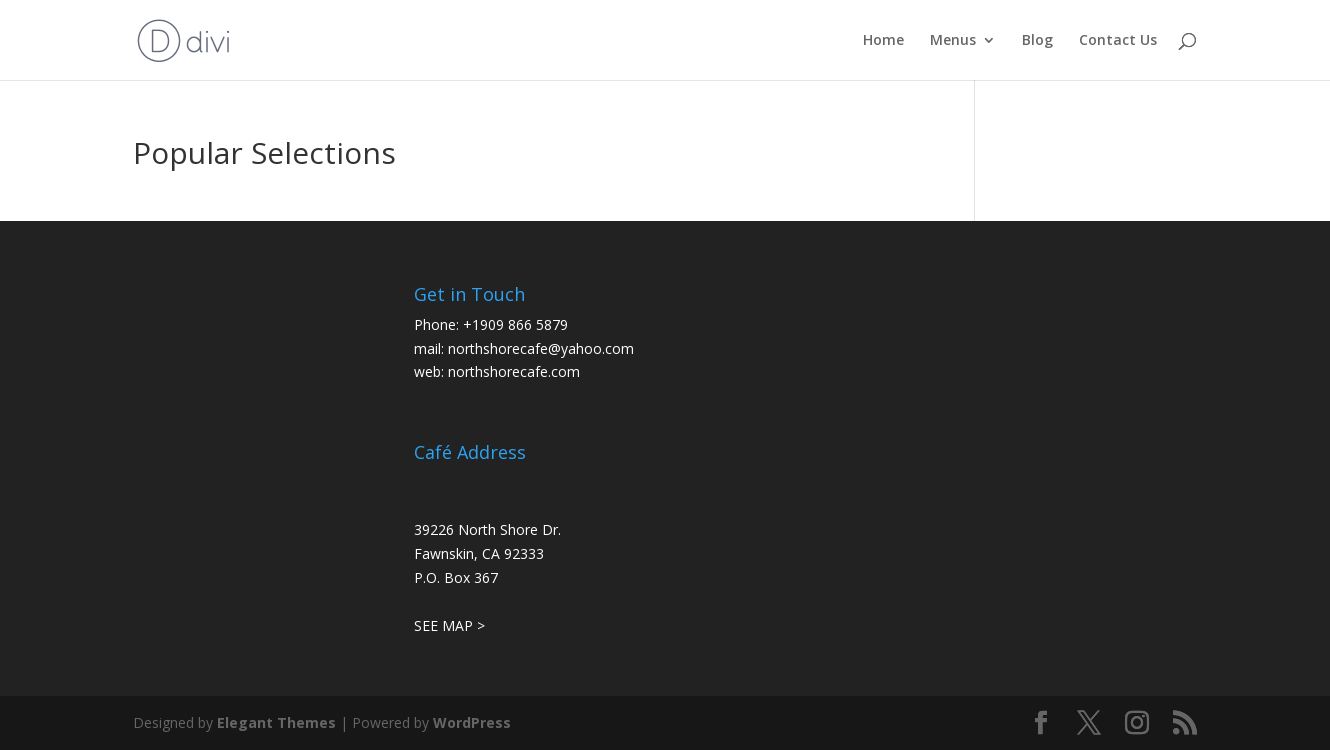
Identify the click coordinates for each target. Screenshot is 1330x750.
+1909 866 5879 (515, 324)
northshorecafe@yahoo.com (541, 348)
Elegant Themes (276, 722)
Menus (953, 41)
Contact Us (1118, 41)
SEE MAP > (449, 625)
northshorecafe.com (514, 371)
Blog (1037, 41)
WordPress (472, 722)
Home (883, 41)
